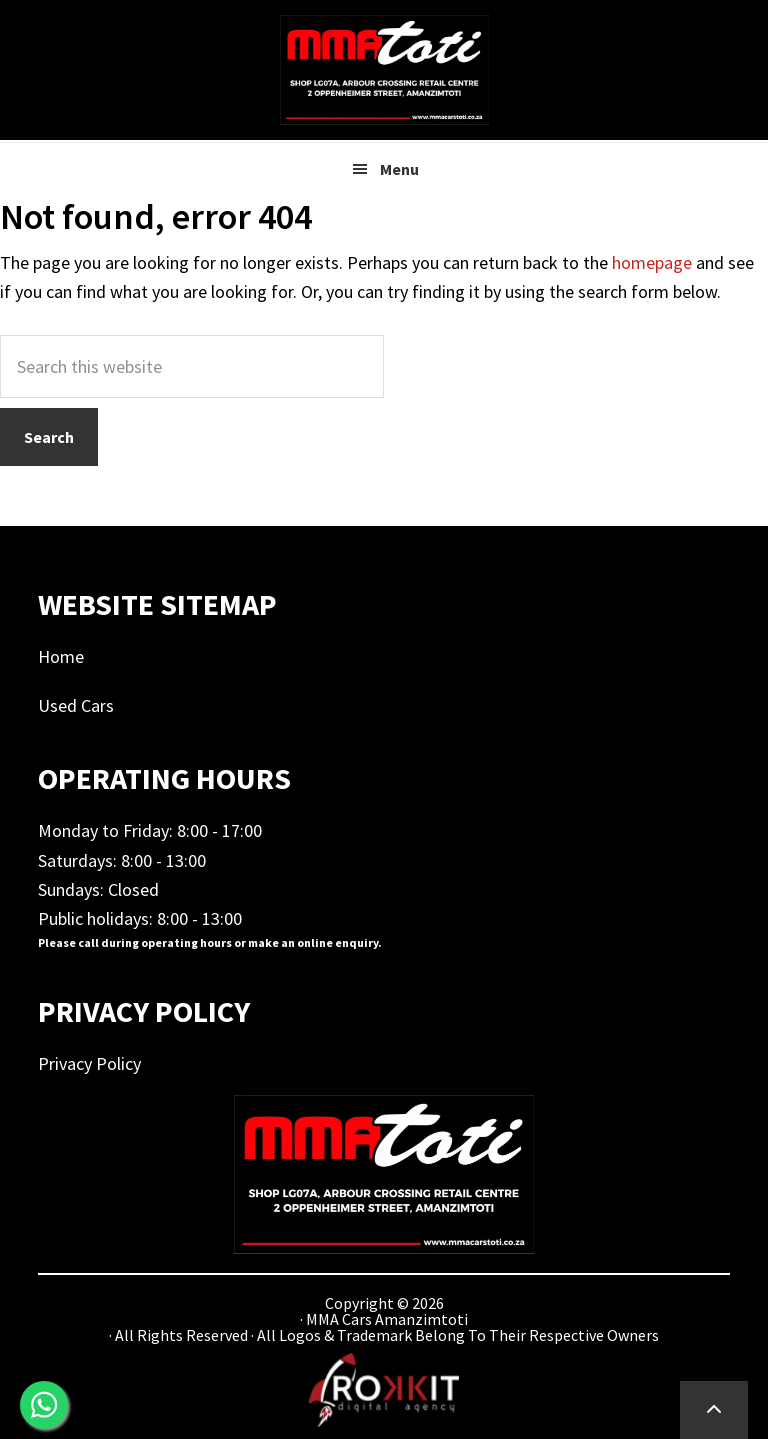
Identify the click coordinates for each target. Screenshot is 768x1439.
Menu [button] (399, 169)
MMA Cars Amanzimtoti (384, 70)
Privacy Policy (89, 1063)
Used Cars (76, 705)
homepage (652, 262)
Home (61, 656)
